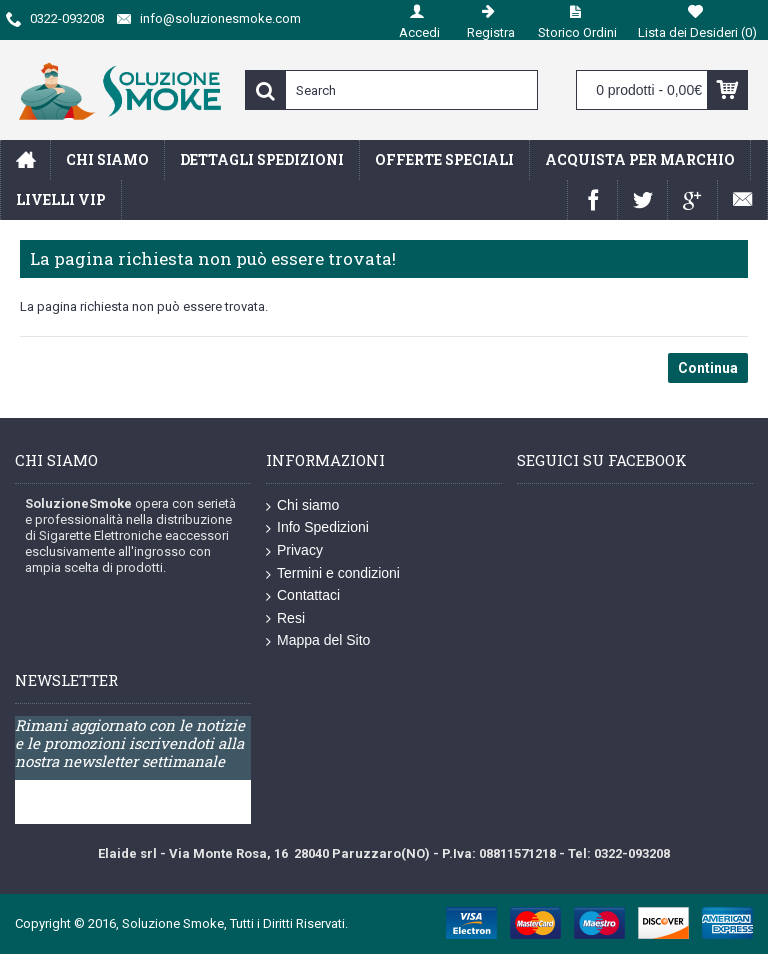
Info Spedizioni (317, 528)
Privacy (294, 551)
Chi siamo (302, 506)
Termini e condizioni (333, 574)
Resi (285, 618)
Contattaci (303, 596)
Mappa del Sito (318, 641)
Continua (708, 368)
